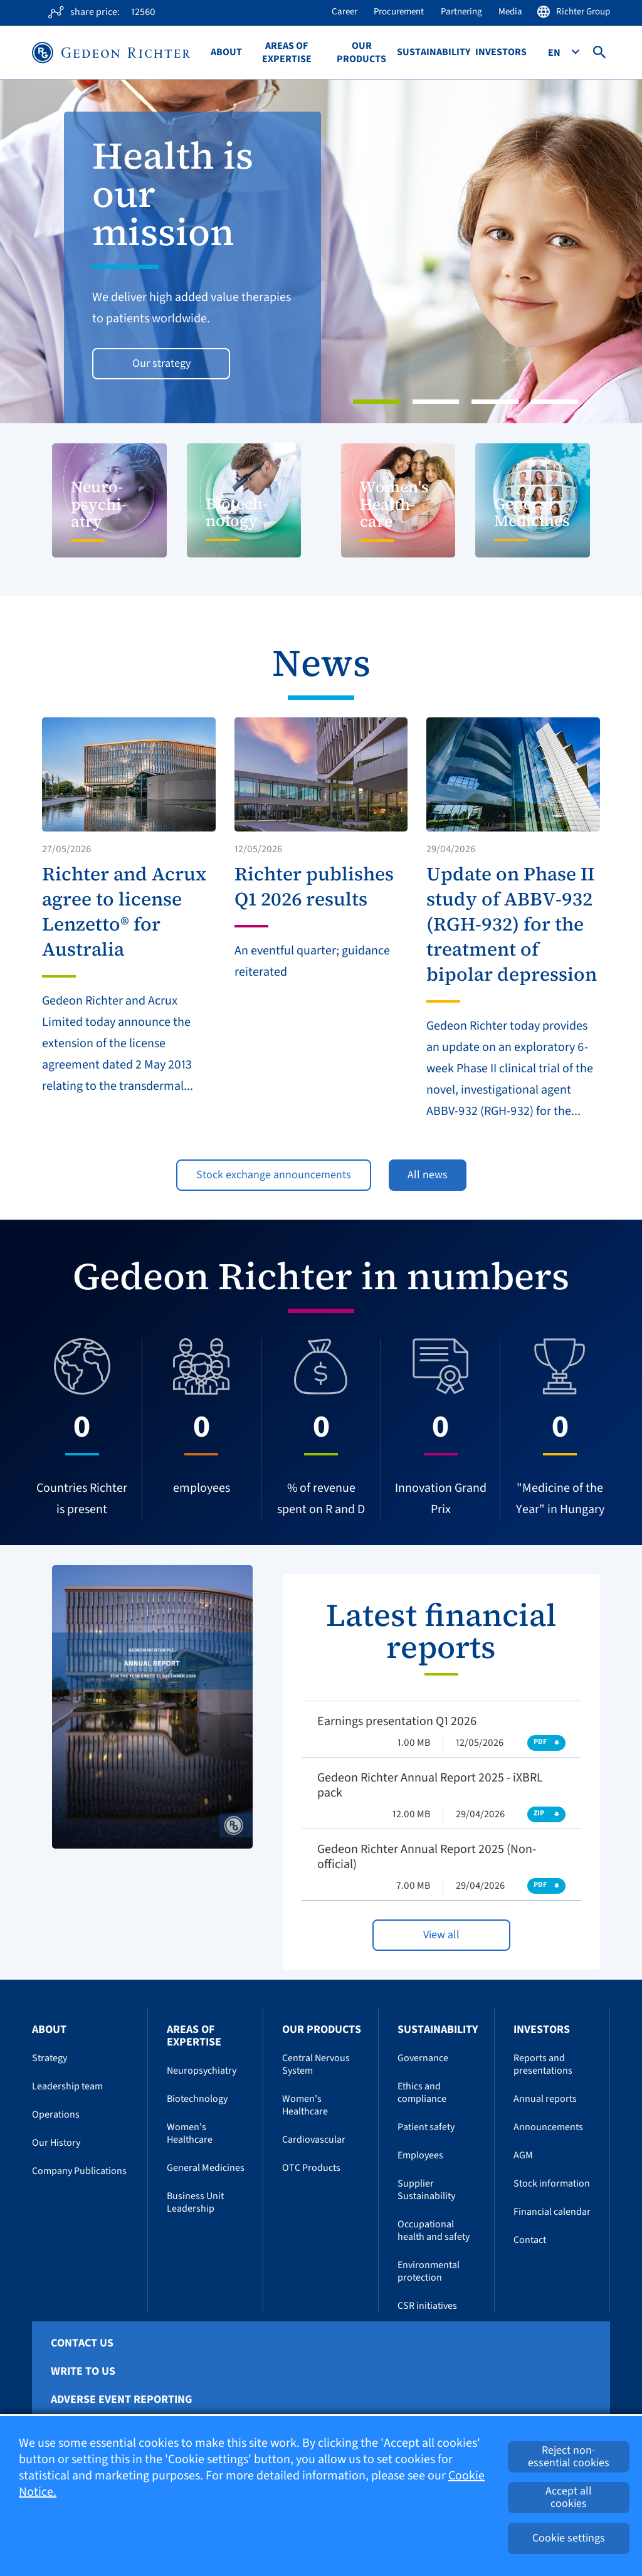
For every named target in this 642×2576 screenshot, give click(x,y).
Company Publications (79, 2171)
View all (441, 1935)
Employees (420, 2155)
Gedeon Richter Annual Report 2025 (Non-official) (426, 1856)
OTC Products (311, 2168)
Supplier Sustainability (426, 2190)
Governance (422, 2058)
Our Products (361, 53)
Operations (56, 2114)
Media (510, 11)
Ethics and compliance (421, 2092)
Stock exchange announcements (273, 1175)
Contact (529, 2240)
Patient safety (426, 2127)
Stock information (551, 2183)
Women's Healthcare (190, 2133)
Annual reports (545, 2099)
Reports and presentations (542, 2064)
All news (428, 1175)
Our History (56, 2143)
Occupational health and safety (433, 2230)
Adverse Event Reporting (121, 2400)
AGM (523, 2155)
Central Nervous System (316, 2064)
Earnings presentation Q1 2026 (397, 1721)
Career (344, 11)
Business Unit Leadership (195, 2202)
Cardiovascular (313, 2139)
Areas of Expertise (287, 53)
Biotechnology (197, 2099)
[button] (48, 251)
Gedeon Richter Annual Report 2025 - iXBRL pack (430, 1785)
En (555, 53)
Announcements (548, 2127)
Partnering (461, 11)
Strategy (49, 2058)
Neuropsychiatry (201, 2070)
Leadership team (67, 2086)
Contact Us (82, 2343)
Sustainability (433, 52)
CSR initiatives (427, 2306)
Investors (501, 52)
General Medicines (206, 2168)
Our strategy (161, 363)
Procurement (399, 11)
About (226, 52)
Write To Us (83, 2371)
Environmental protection (428, 2271)
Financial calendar (552, 2212)
